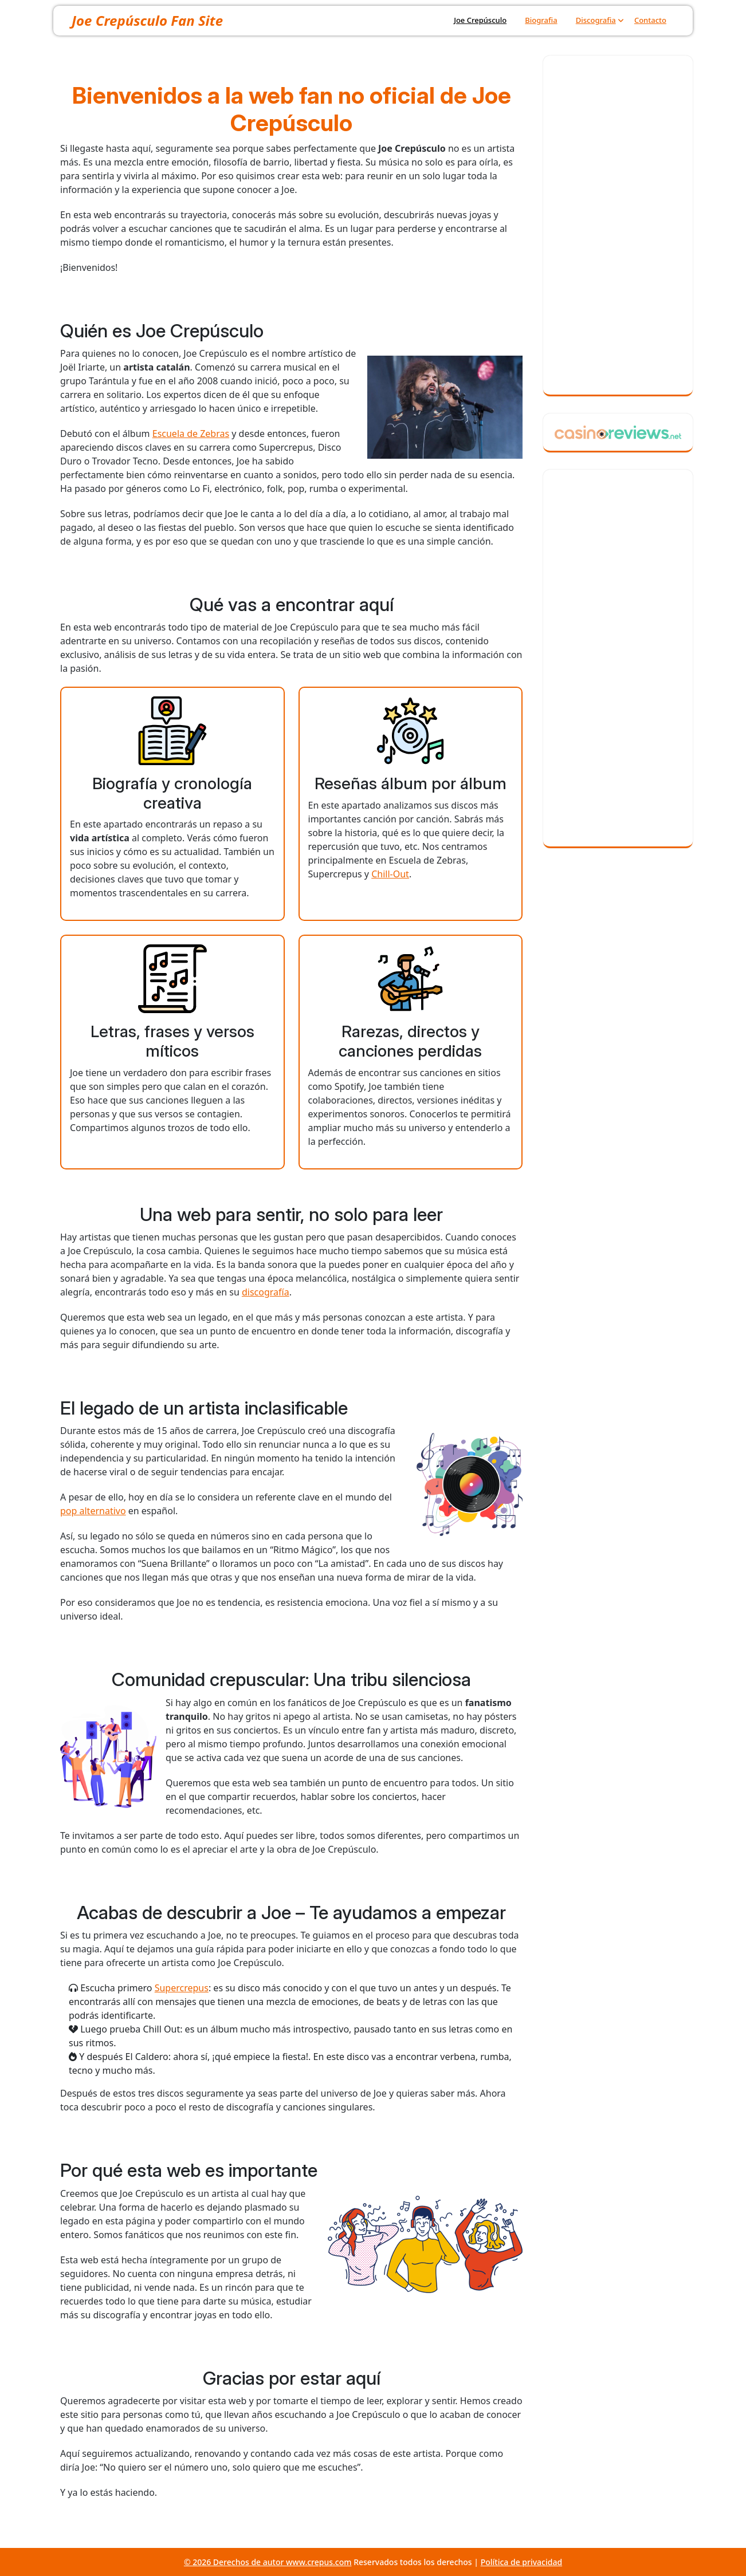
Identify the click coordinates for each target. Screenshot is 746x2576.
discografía (265, 1292)
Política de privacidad (521, 2562)
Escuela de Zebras (190, 433)
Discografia (596, 20)
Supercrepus (182, 1988)
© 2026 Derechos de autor (235, 2562)
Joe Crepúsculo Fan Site (147, 20)
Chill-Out (390, 874)
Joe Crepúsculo (480, 20)
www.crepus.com (318, 2562)
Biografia (541, 20)
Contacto (650, 20)
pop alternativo (93, 1510)
